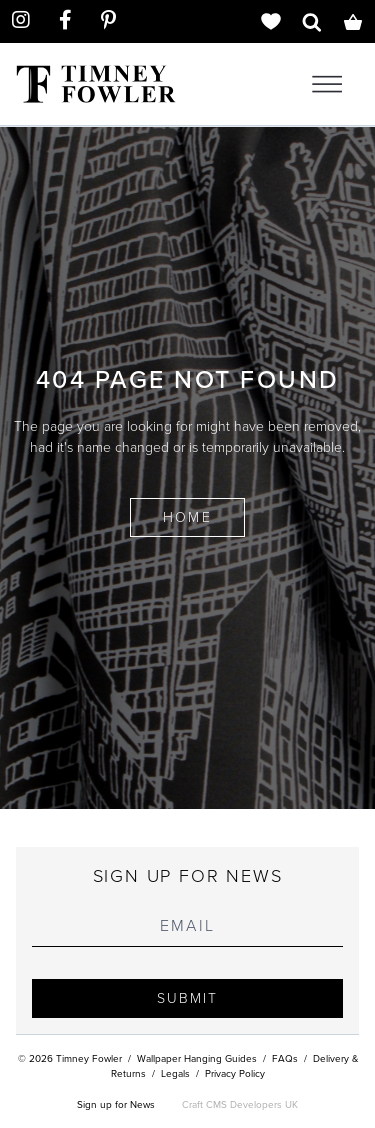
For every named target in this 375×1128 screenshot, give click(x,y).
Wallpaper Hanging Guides (197, 1058)
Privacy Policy (235, 1073)
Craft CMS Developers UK (240, 1104)
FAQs (285, 1058)
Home (187, 517)
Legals (175, 1073)
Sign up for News (116, 1104)
